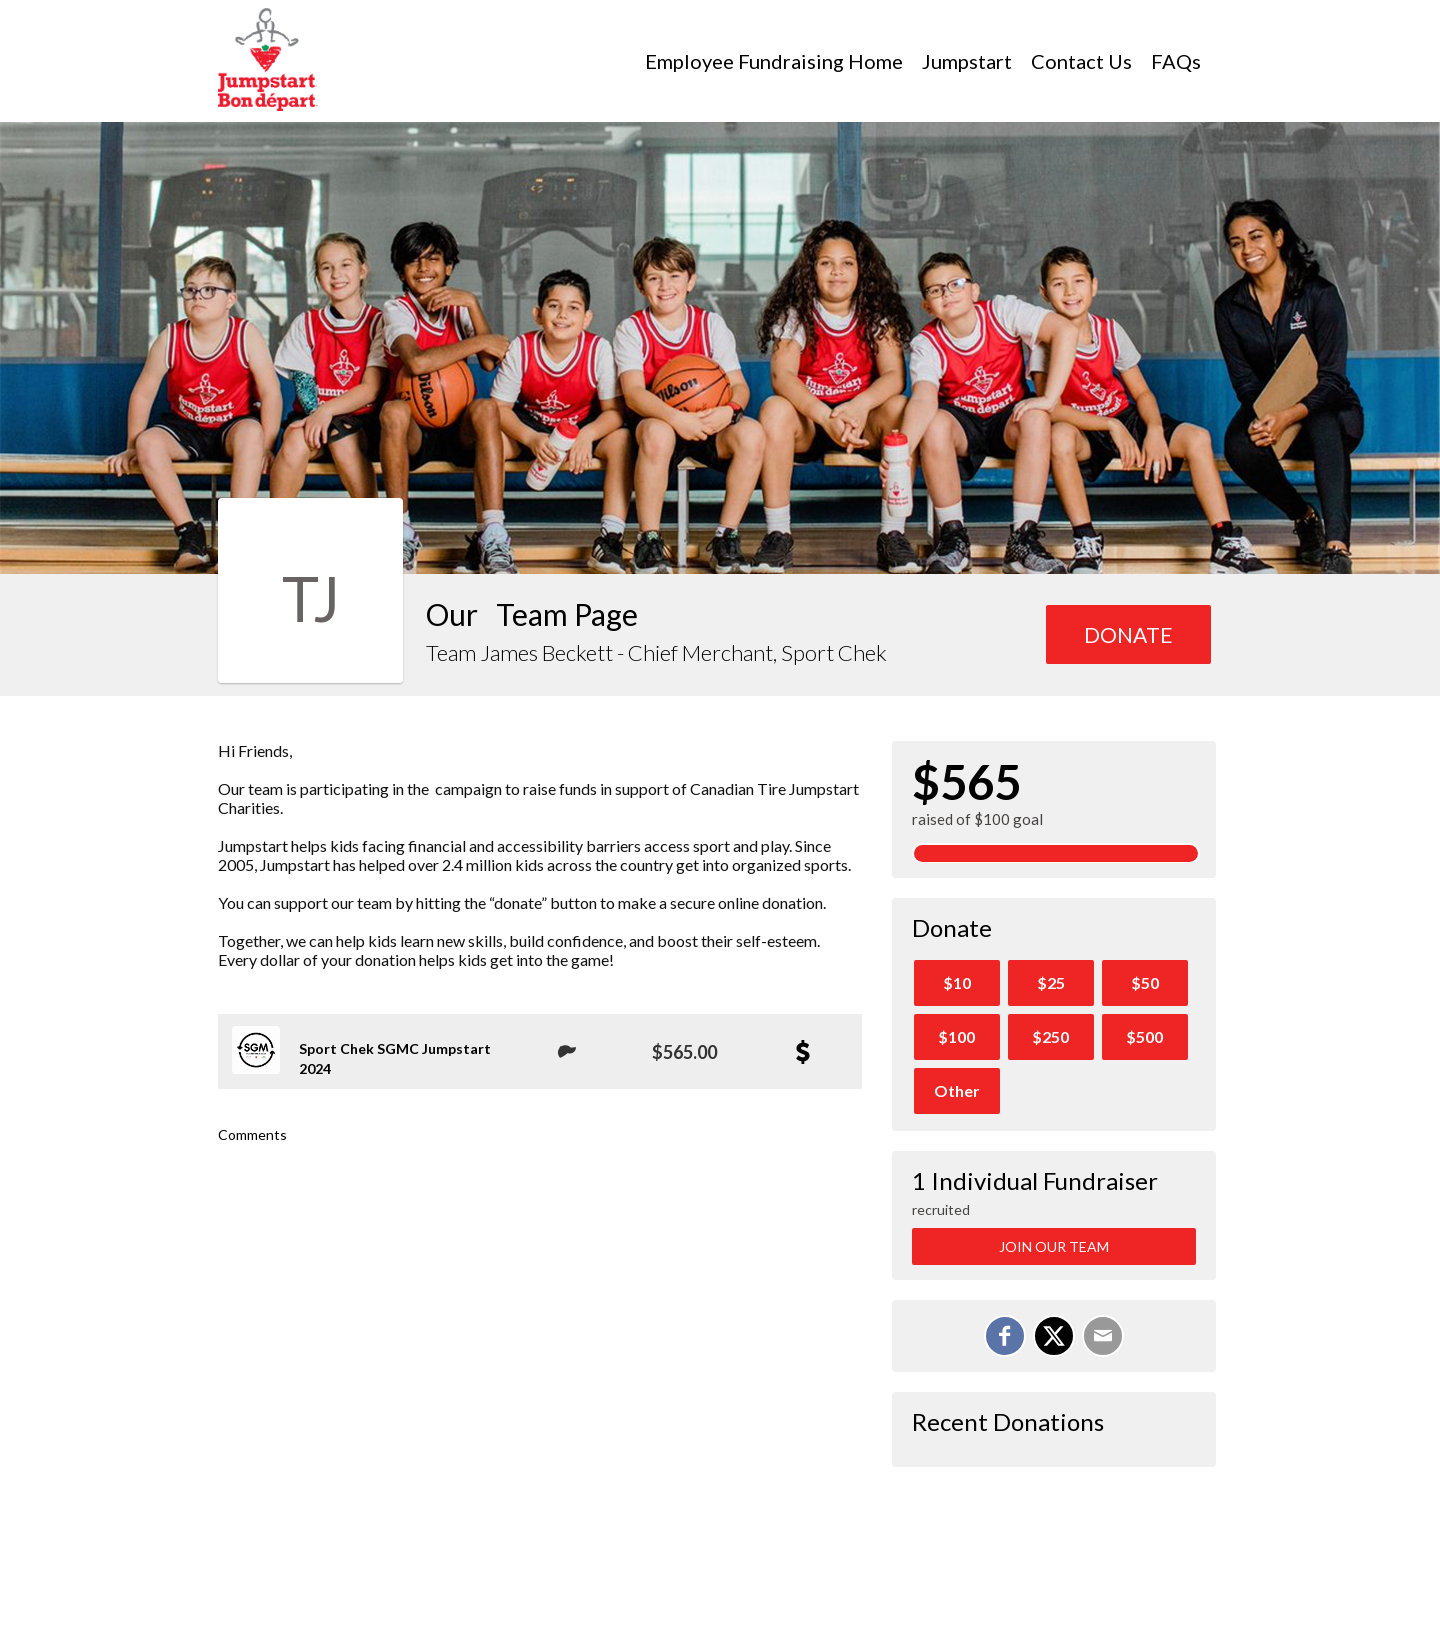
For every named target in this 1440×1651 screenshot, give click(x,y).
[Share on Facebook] (1005, 1336)
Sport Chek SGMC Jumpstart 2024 (395, 1058)
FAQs (1176, 61)
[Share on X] (1054, 1336)
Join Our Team (1054, 1246)
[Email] (1103, 1336)
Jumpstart (967, 61)
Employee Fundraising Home (774, 61)
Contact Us (1081, 61)
